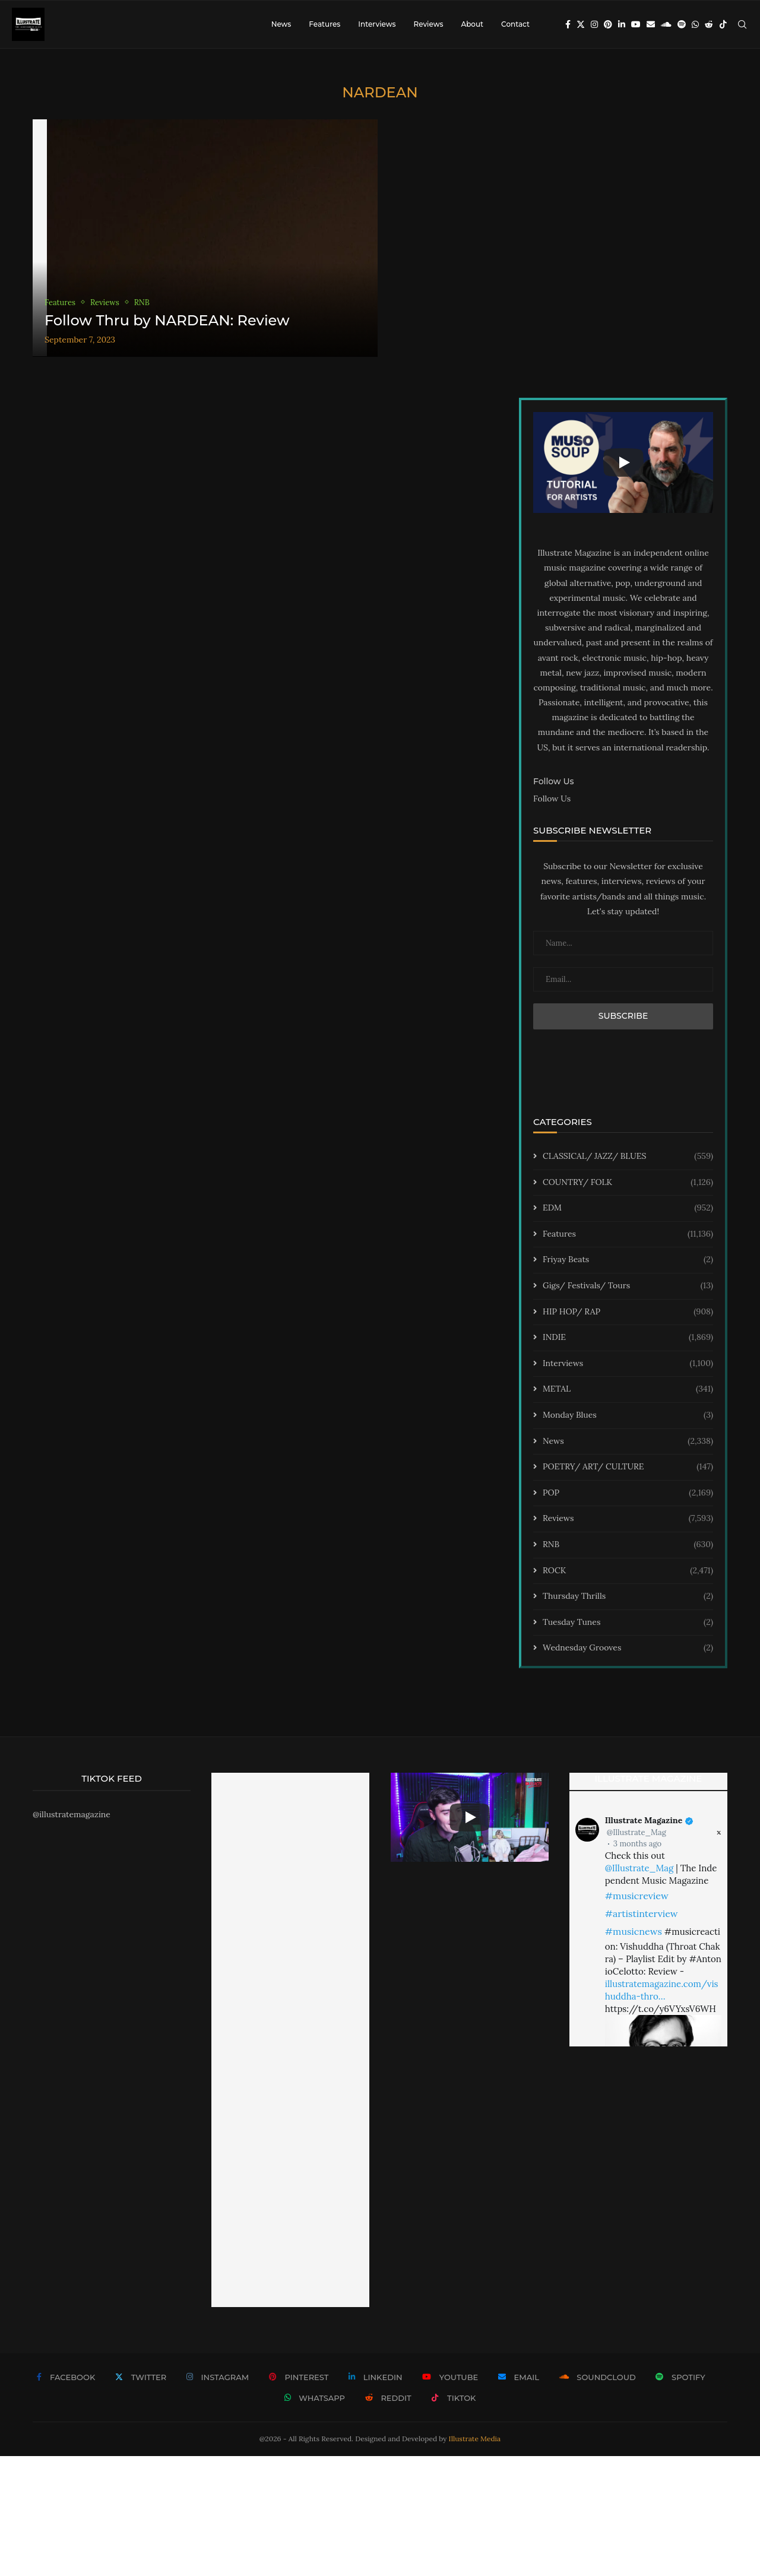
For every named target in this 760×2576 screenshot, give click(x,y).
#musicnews (633, 1931)
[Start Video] (623, 462)
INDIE (628, 1338)
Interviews (376, 24)
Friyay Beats (628, 1260)
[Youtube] (636, 24)
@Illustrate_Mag (636, 1832)
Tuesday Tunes (628, 1622)
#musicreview (637, 1896)
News (281, 24)
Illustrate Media (475, 2438)
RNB (628, 1545)
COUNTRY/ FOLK (628, 1183)
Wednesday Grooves (628, 1648)
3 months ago (637, 1844)
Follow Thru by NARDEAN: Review (167, 320)
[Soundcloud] (666, 24)
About (472, 24)
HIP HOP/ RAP (628, 1312)
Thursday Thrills (628, 1596)
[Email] (651, 24)
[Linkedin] (621, 24)
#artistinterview (641, 1913)
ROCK (628, 1571)
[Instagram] (594, 24)
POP (628, 1493)
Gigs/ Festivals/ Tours (628, 1286)
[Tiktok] (723, 24)
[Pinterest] (608, 24)
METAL (628, 1389)
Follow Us (552, 798)
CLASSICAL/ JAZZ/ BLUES (628, 1156)
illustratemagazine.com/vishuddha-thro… (661, 1990)
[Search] (742, 24)
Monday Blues (628, 1415)
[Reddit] (709, 24)
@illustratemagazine (71, 1814)
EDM (628, 1208)
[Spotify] (681, 24)
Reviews (428, 24)
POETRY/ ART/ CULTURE (628, 1467)
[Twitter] (581, 24)
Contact (515, 24)
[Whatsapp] (695, 24)
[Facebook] (568, 24)
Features (324, 24)
